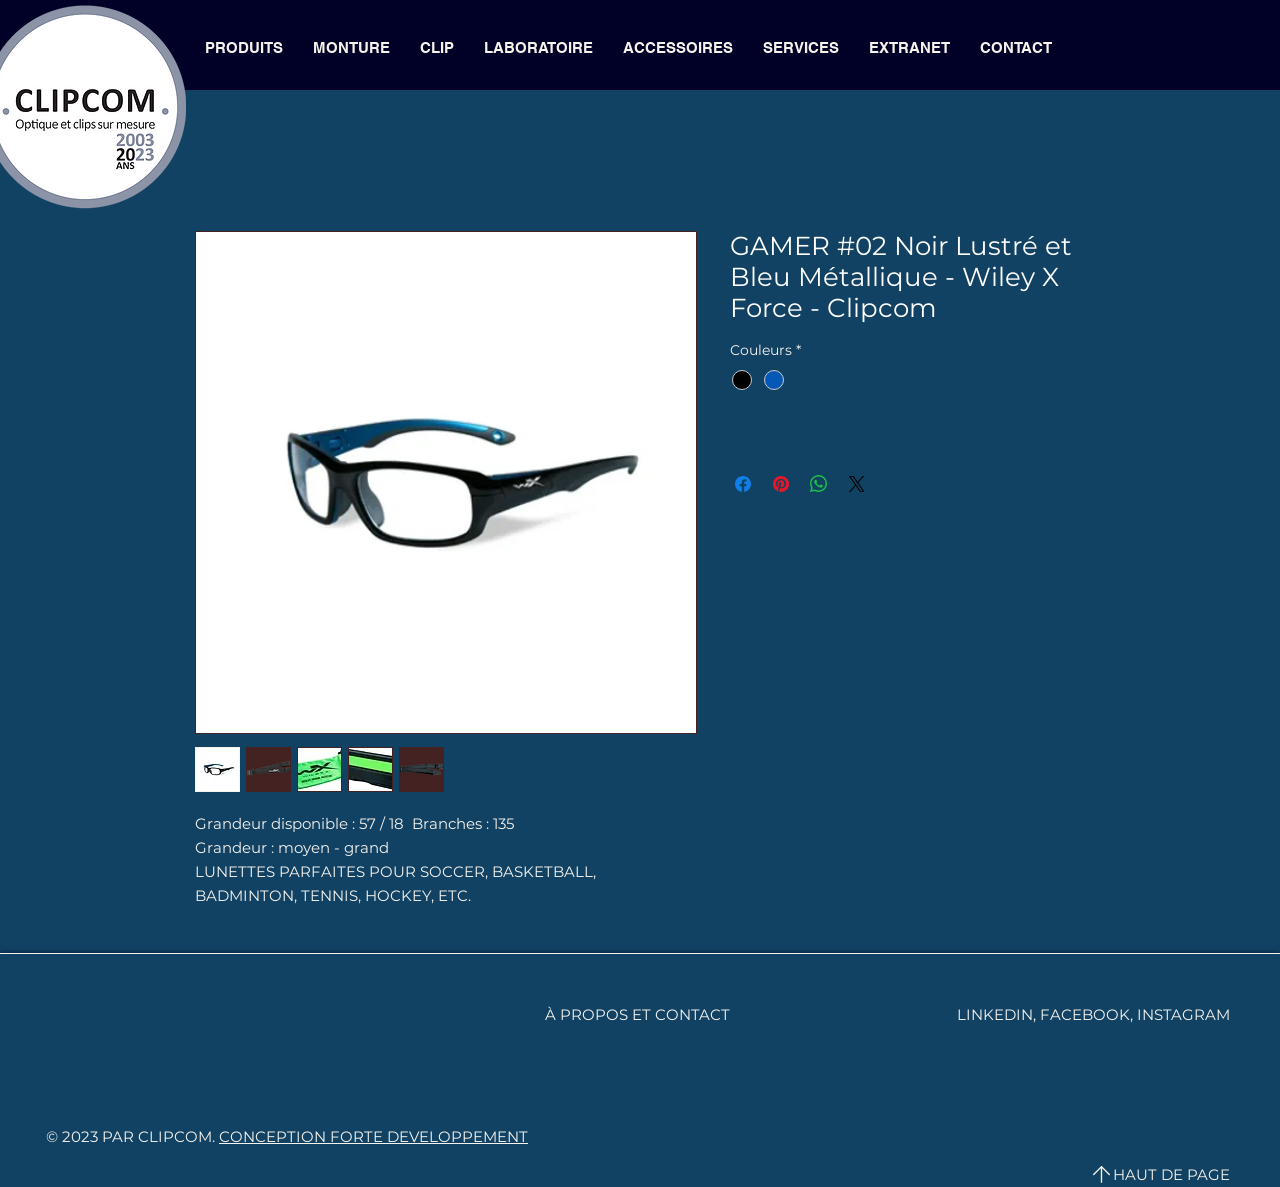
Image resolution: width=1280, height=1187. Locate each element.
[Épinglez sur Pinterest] (781, 484)
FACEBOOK (1085, 1014)
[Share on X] (857, 484)
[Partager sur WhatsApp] (819, 484)
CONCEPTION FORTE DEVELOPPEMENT (373, 1136)
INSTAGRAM (1183, 1014)
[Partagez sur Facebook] (743, 484)
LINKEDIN (995, 1014)
